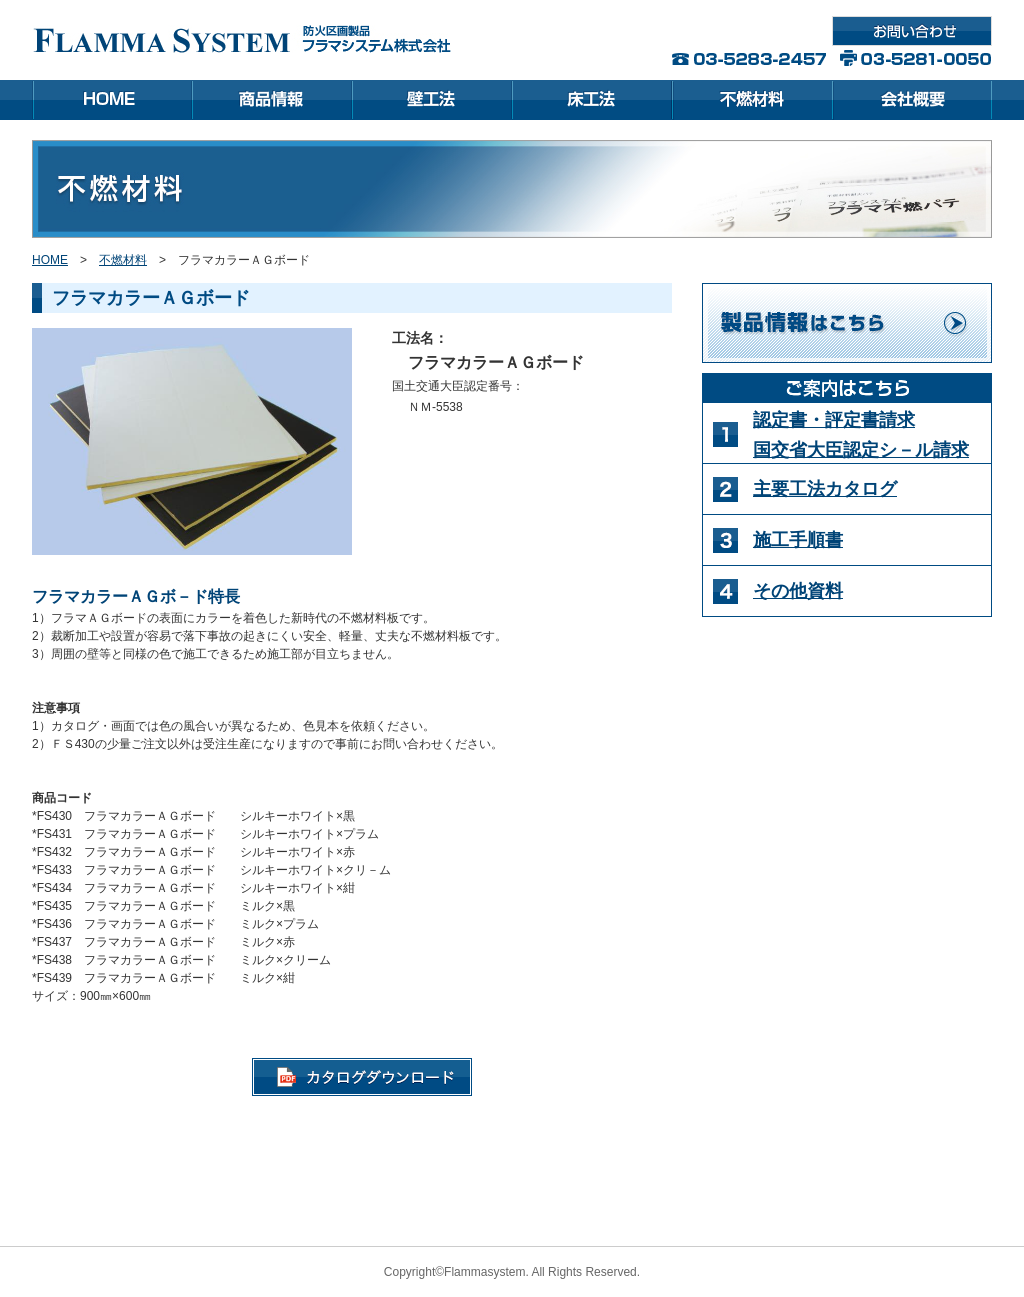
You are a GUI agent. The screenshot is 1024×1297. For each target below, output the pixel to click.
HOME (50, 260)
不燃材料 (123, 260)
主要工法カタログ (825, 489)
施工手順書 (798, 540)
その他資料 (798, 591)
